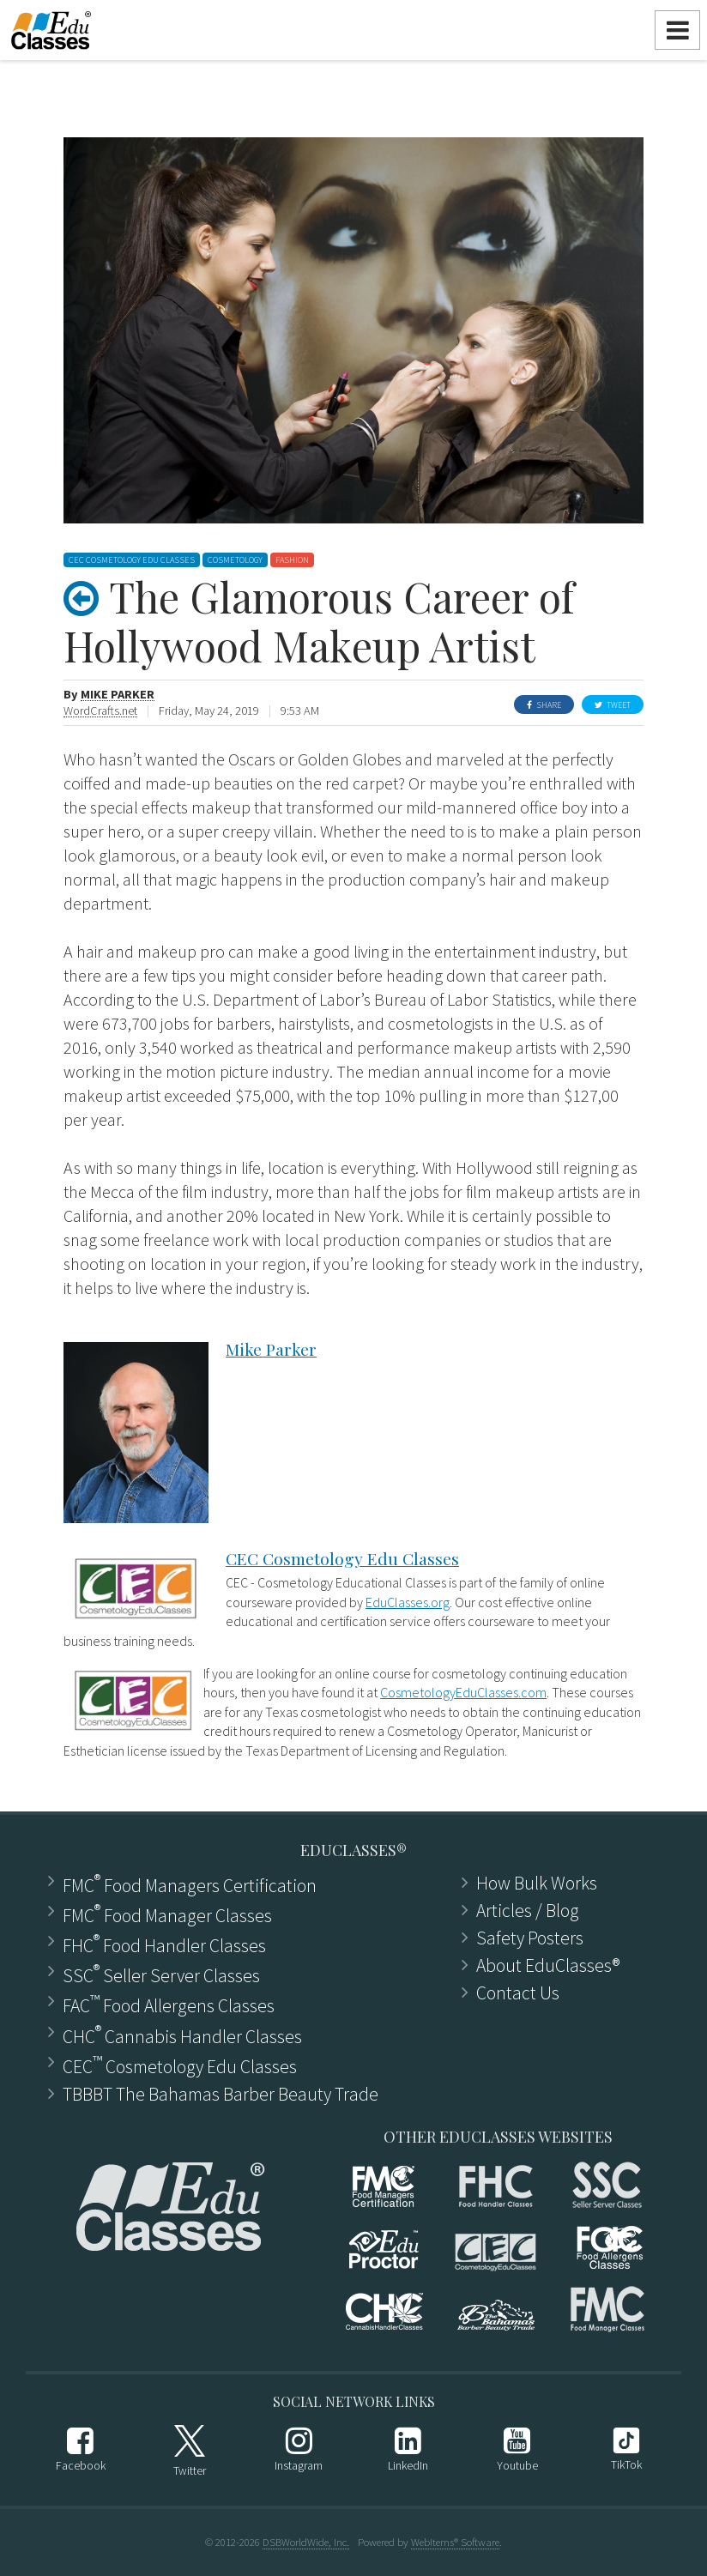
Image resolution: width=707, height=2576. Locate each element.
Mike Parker (117, 694)
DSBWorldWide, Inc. (306, 2542)
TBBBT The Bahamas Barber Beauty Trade (220, 2094)
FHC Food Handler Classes (164, 1944)
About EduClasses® (548, 1966)
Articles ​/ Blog (527, 1911)
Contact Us (517, 1993)
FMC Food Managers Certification (190, 1884)
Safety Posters (529, 1938)
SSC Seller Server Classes (161, 1974)
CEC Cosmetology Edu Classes (342, 1558)
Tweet (613, 705)
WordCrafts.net (100, 710)
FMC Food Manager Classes (167, 1914)
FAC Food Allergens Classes (169, 2004)
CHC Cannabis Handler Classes (182, 2035)
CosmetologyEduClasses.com (463, 1692)
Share (544, 705)
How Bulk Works (536, 1883)
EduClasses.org (408, 1602)
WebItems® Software (455, 2542)
